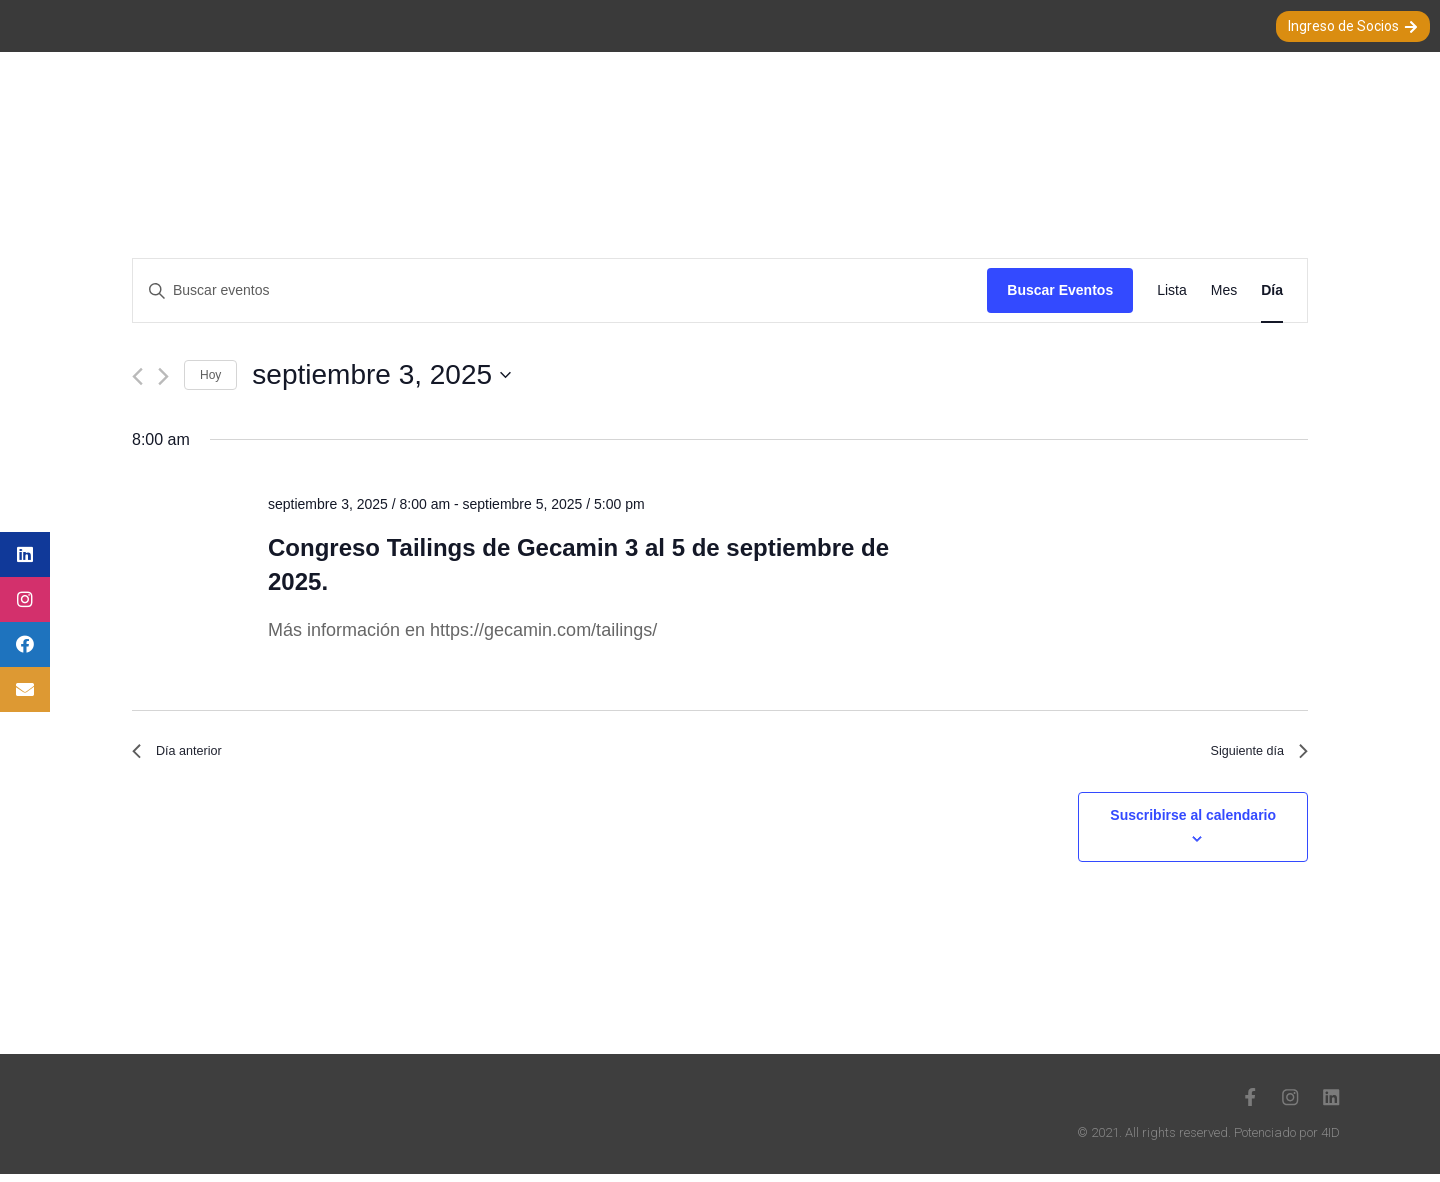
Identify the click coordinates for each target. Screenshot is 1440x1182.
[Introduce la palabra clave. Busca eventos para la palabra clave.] (560, 290)
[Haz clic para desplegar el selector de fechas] (780, 375)
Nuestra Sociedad (493, 107)
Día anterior (186, 755)
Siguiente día (1249, 755)
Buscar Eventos (1060, 290)
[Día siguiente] (163, 376)
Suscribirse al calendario (1193, 823)
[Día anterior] (137, 376)
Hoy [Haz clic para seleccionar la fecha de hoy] (210, 375)
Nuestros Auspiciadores (1191, 107)
